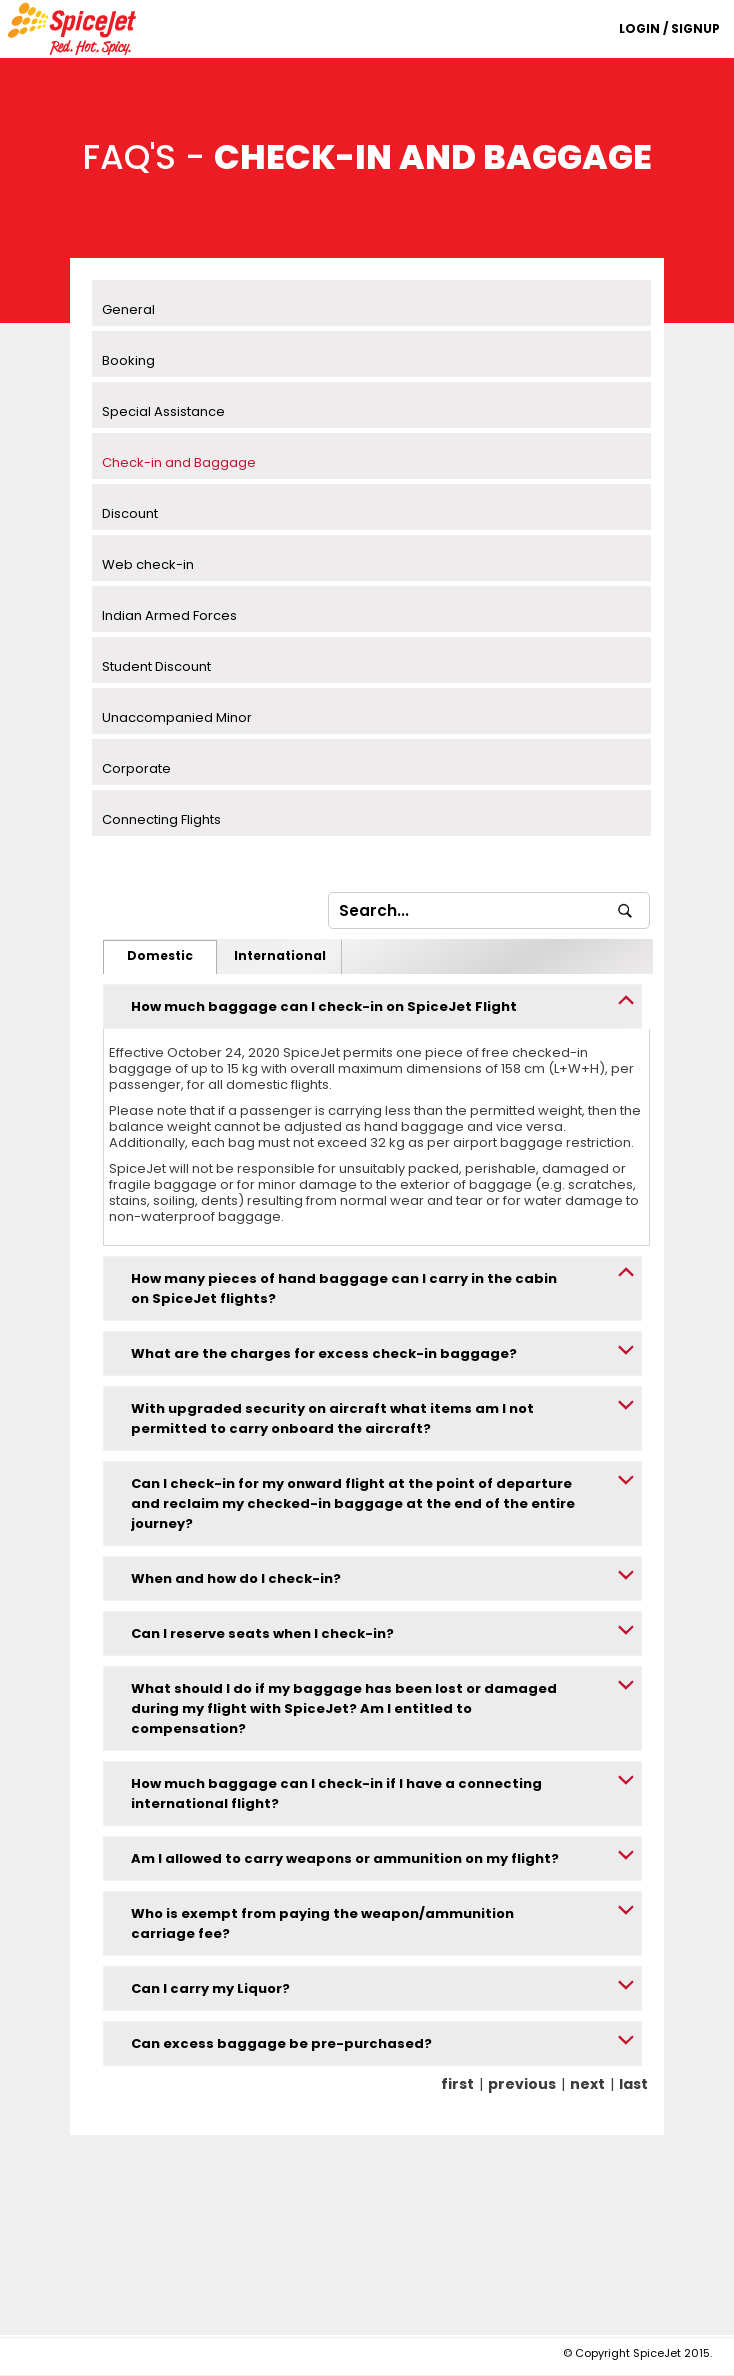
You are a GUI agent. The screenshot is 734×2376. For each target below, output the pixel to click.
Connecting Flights (161, 819)
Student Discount (156, 666)
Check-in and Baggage (179, 462)
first (457, 2084)
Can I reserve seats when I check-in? (262, 1633)
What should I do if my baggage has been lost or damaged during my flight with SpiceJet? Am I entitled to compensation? (344, 1708)
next (587, 2084)
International (280, 955)
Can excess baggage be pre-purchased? (281, 2043)
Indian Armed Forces (169, 615)
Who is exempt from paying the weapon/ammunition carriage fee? (322, 1923)
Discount (130, 513)
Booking (128, 360)
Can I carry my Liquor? (210, 1988)
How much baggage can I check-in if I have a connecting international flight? (336, 1793)
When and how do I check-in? (236, 1578)
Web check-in (148, 564)
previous (522, 2084)
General (128, 309)
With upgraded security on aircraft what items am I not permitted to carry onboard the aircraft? (332, 1418)
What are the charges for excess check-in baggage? (324, 1353)
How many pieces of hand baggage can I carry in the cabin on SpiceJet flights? (344, 1288)
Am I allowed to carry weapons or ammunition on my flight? (345, 1858)
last (633, 2084)
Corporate (136, 768)
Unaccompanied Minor (177, 717)
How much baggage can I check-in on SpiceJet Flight (324, 1006)
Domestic (160, 955)
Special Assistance (163, 411)
